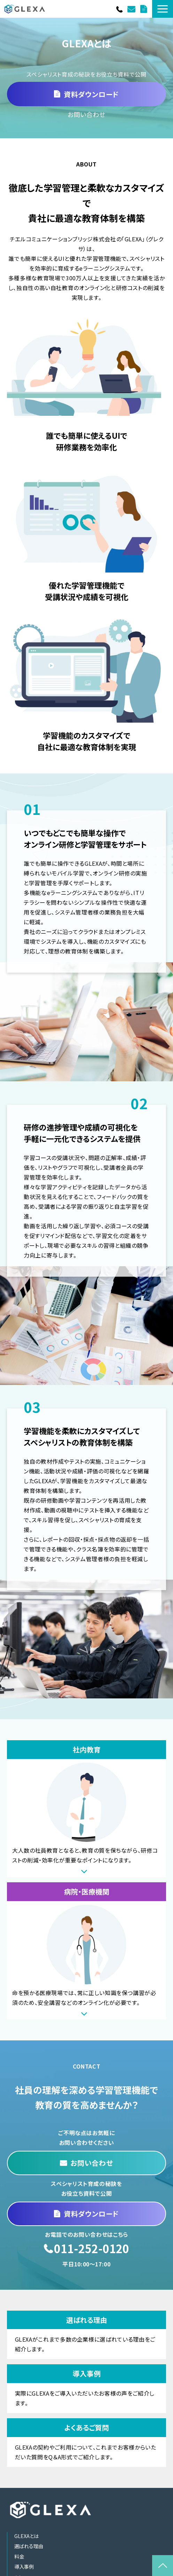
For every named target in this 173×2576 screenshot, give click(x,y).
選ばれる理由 (86, 2335)
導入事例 (86, 2388)
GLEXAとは (26, 2535)
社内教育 (86, 1808)
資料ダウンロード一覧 (144, 9)
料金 (19, 2556)
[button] (162, 9)
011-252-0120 (120, 9)
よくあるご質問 (86, 2442)
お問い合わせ (132, 9)
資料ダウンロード (91, 94)
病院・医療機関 (86, 1950)
